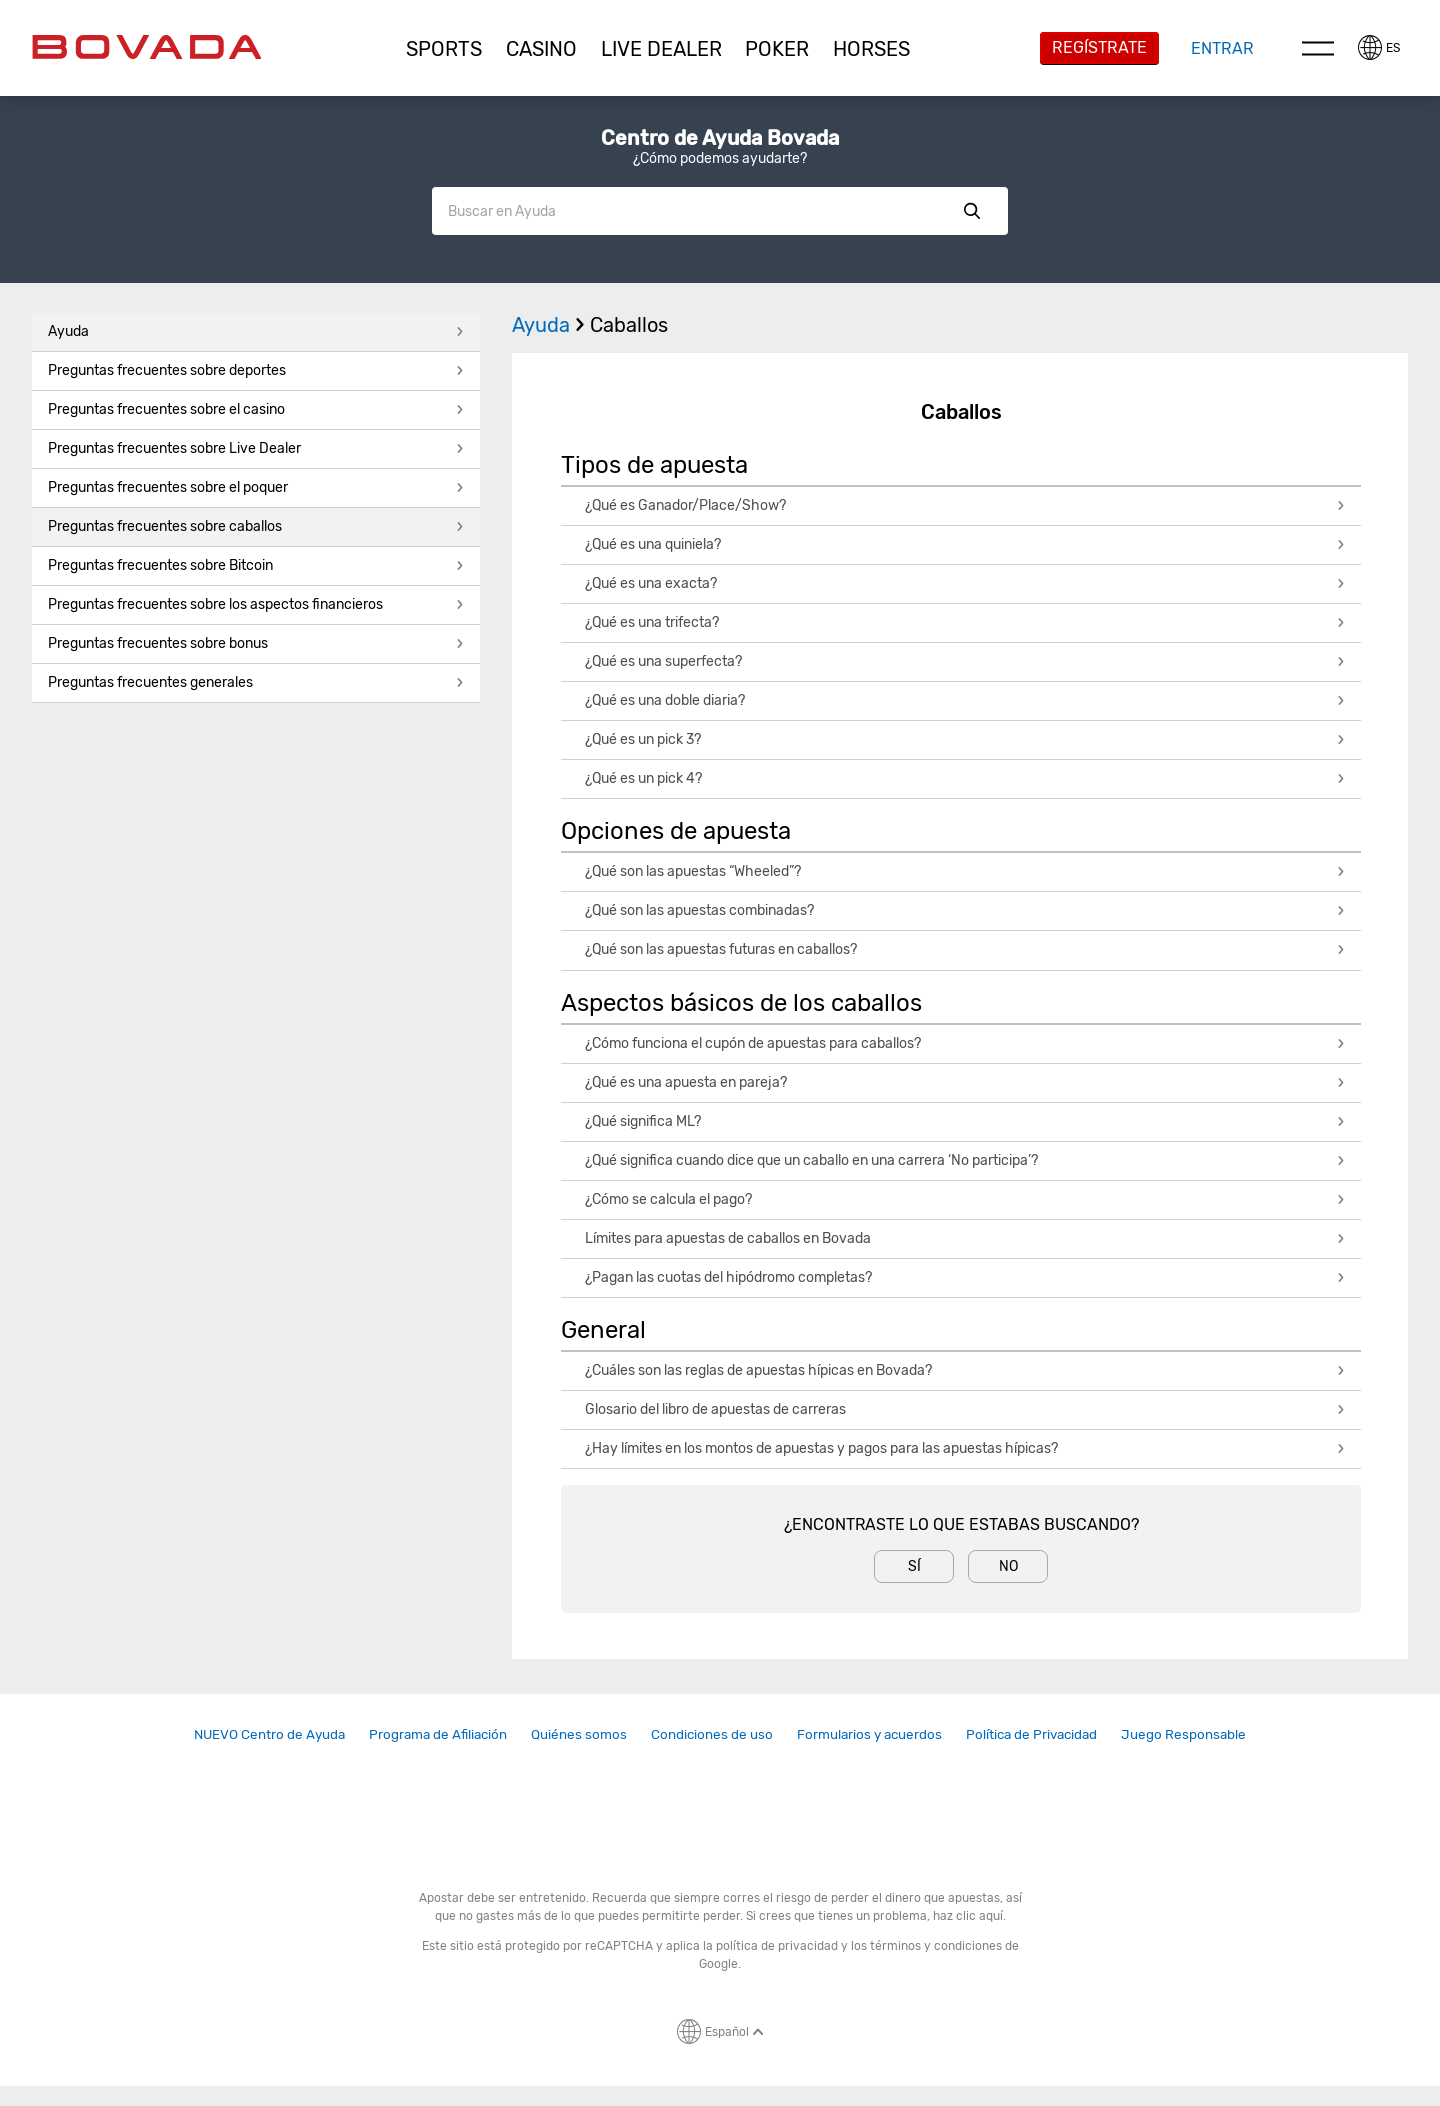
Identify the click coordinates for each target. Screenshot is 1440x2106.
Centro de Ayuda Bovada (720, 138)
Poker (777, 49)
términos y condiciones (936, 1946)
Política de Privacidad (1031, 1734)
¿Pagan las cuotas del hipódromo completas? (965, 1277)
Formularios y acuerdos (869, 1734)
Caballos (629, 325)
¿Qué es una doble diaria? (965, 700)
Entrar (1222, 48)
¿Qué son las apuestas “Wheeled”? (965, 871)
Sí (914, 1566)
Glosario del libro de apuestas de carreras (965, 1409)
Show (972, 211)
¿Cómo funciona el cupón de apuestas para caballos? (965, 1043)
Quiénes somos (579, 1734)
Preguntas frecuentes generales (256, 682)
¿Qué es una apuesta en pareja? (965, 1082)
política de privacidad (777, 1946)
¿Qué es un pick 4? (965, 778)
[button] (445, 49)
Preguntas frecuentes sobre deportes (256, 370)
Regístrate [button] (1099, 47)
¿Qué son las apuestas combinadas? (965, 910)
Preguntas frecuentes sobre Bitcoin (256, 565)
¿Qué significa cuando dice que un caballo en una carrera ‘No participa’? (965, 1160)
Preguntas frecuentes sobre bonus (256, 643)
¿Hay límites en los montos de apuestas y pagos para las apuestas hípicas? (965, 1448)
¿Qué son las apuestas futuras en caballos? (965, 949)
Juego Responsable (1183, 1734)
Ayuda (256, 331)
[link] (269, 1734)
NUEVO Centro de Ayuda (269, 1734)
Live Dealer (661, 49)
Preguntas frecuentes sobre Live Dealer (256, 448)
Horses (871, 49)
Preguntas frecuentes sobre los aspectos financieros (256, 604)
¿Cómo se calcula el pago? (965, 1199)
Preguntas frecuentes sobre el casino (256, 409)
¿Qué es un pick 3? (965, 739)
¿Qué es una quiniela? (965, 544)
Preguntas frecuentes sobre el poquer (256, 487)
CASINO (541, 49)
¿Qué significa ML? (965, 1121)
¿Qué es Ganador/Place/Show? (965, 505)
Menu (1318, 48)
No (1008, 1566)
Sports (444, 49)
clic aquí (979, 1916)
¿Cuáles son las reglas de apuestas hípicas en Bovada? (965, 1370)
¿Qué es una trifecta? (965, 622)
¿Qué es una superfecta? (965, 661)
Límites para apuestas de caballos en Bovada (965, 1238)
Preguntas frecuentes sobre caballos (256, 526)
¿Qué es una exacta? (965, 583)
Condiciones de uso (712, 1734)
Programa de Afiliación (438, 1734)
